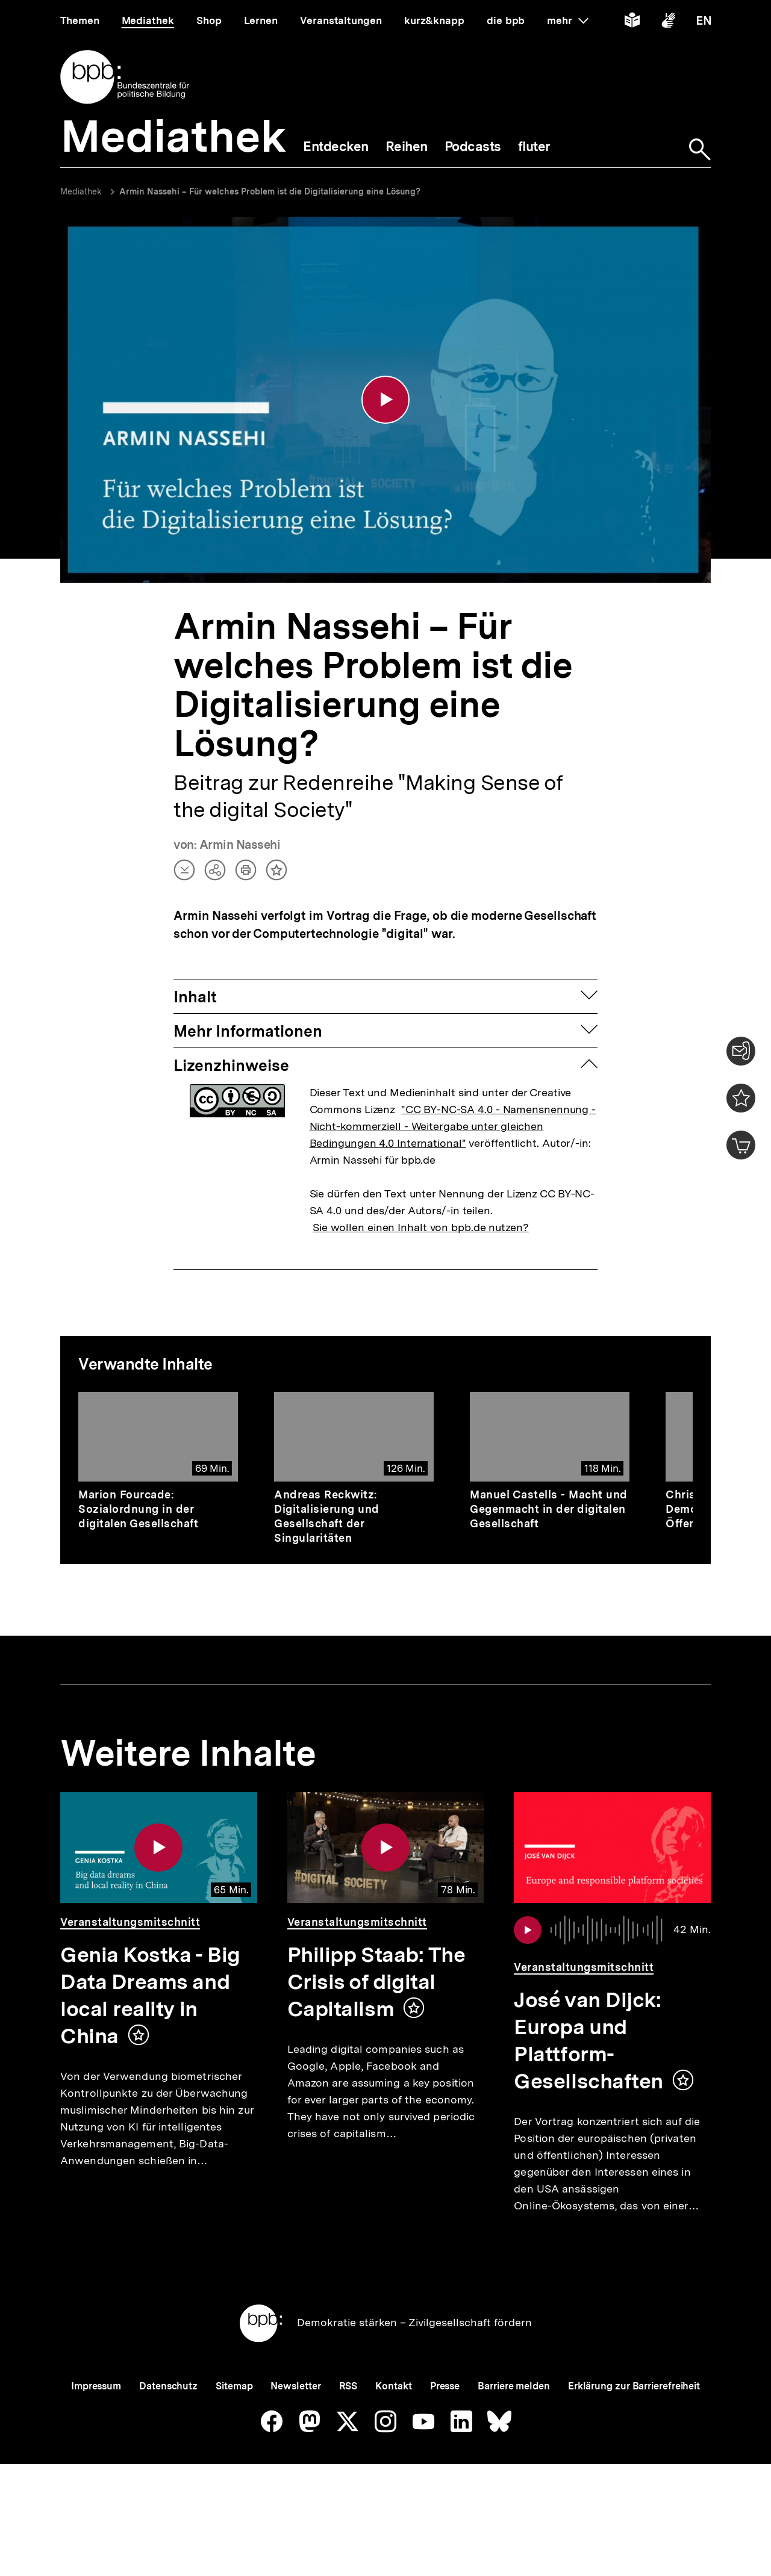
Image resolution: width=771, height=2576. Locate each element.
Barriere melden (514, 2426)
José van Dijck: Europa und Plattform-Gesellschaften (588, 2041)
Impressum (96, 2426)
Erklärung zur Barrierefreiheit (634, 2426)
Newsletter (295, 2426)
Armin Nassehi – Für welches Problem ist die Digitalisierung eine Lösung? (269, 191)
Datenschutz (168, 2426)
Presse (445, 2426)
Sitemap (234, 2426)
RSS (348, 2426)
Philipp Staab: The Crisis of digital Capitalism (376, 1982)
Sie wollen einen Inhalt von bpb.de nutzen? (421, 1227)
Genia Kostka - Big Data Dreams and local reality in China (150, 1996)
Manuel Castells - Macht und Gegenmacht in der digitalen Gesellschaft (549, 1509)
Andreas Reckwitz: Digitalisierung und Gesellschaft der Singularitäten (326, 1517)
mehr (567, 20)
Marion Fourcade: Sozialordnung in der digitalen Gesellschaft (138, 1509)
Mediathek (81, 191)
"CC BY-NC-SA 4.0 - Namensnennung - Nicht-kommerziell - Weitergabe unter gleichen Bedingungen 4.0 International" (453, 1126)
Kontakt (393, 2426)
